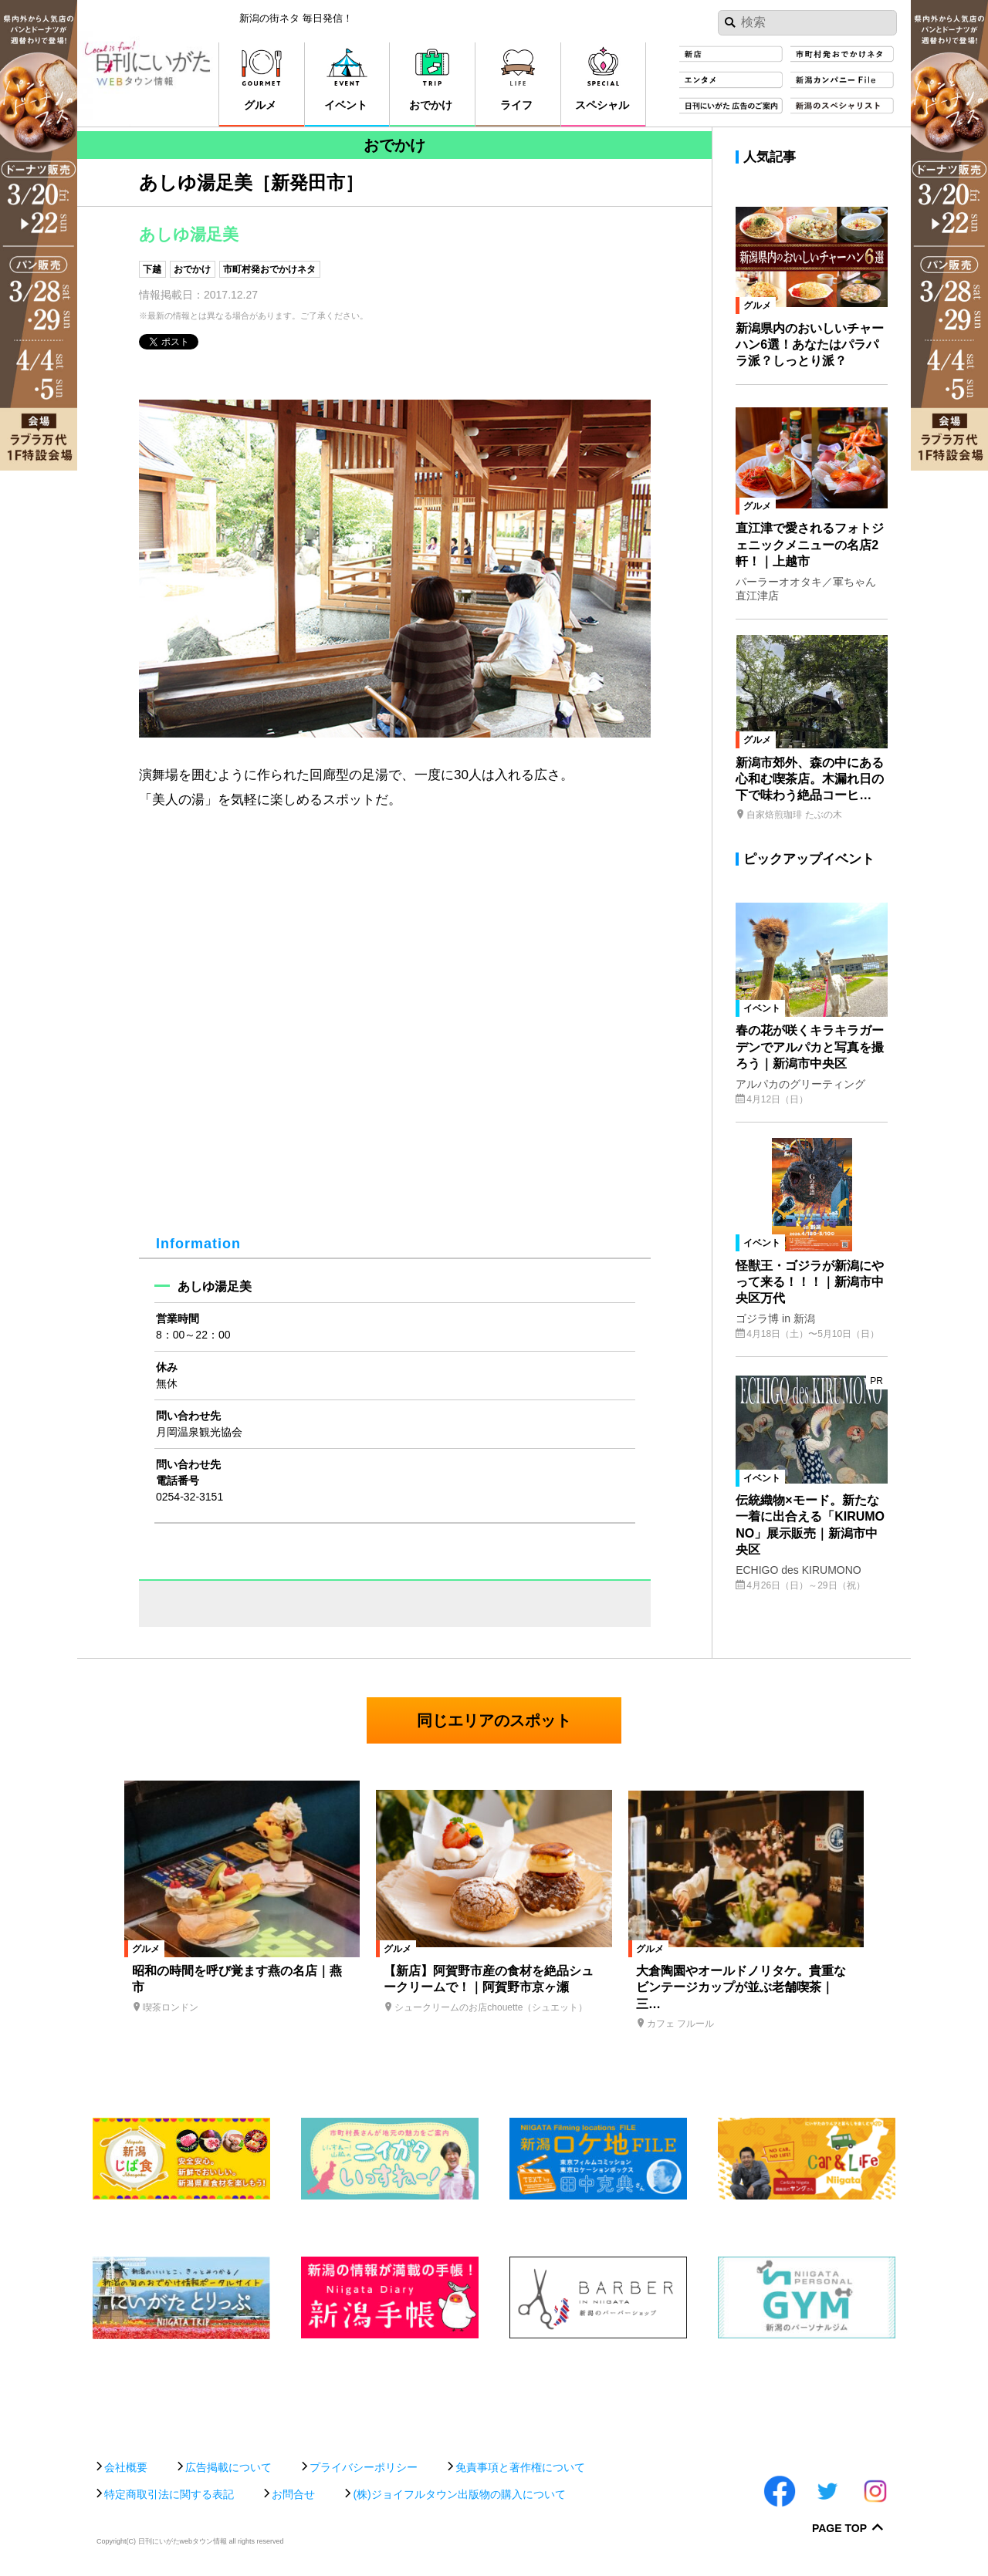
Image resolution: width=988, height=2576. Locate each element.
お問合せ (293, 2494)
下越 (152, 269)
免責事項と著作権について (520, 2467)
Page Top (839, 2528)
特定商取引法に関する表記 (169, 2494)
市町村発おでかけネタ (269, 269)
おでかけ (192, 269)
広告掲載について (228, 2467)
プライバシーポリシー (364, 2467)
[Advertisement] (494, 2392)
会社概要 (125, 2467)
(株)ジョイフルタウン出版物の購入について (459, 2494)
